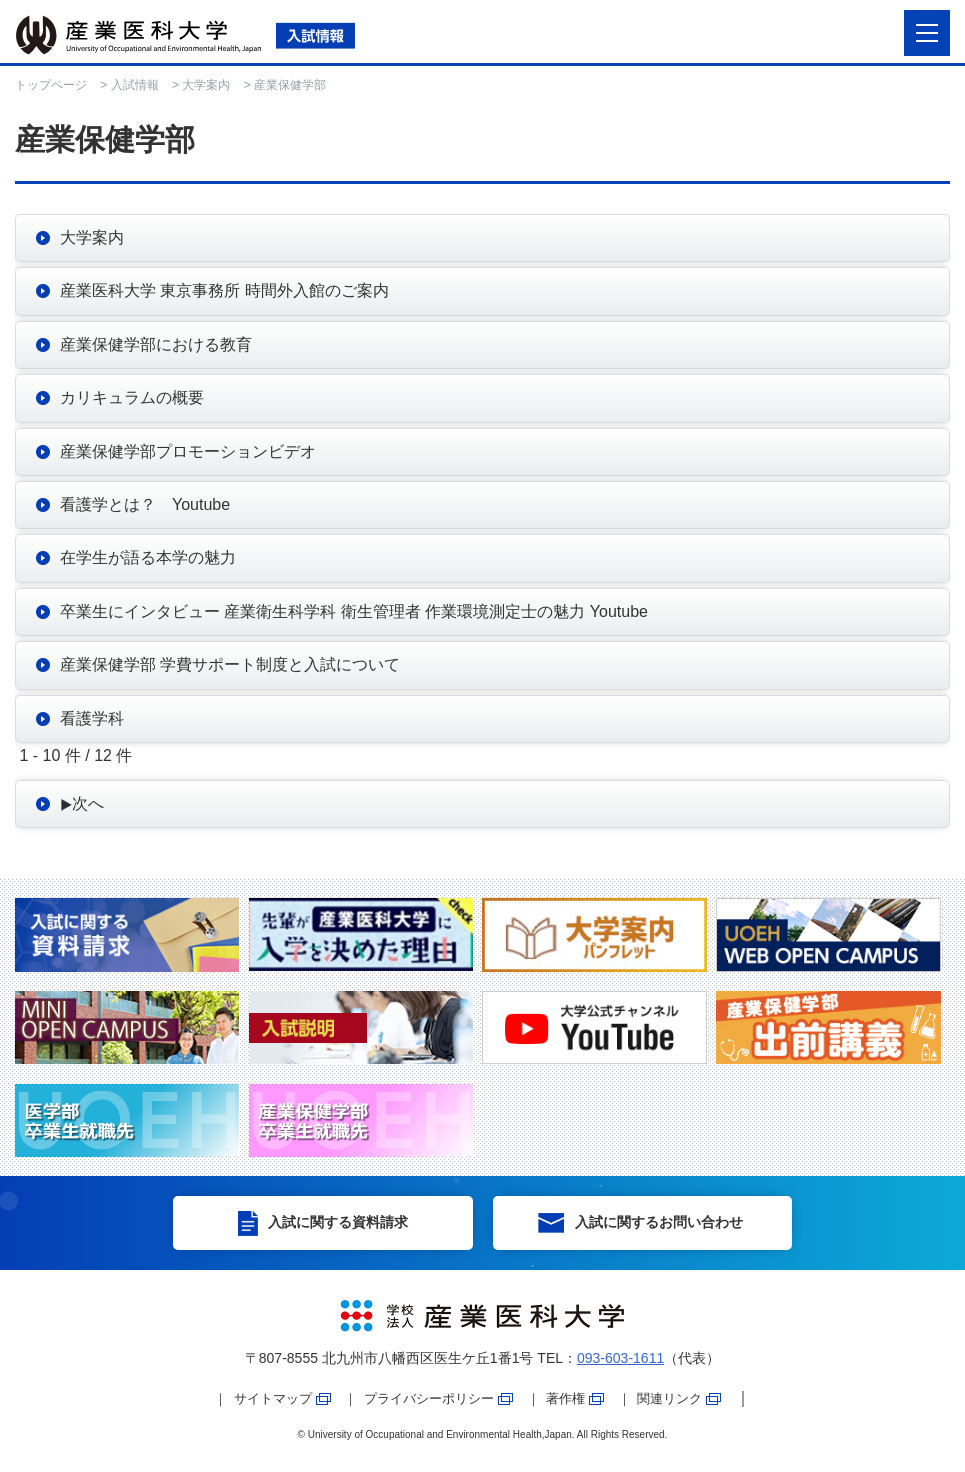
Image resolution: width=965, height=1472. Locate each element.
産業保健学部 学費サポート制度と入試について (230, 664)
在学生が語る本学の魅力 (148, 557)
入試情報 (135, 85)
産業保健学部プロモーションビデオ (188, 451)
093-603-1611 (620, 1358)
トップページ (51, 85)
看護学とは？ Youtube (145, 504)
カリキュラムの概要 (132, 397)
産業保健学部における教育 (156, 344)
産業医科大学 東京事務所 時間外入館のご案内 (224, 290)
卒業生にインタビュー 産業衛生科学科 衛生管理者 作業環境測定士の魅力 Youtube (354, 611)
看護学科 (92, 718)
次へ (82, 803)
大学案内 (206, 85)
